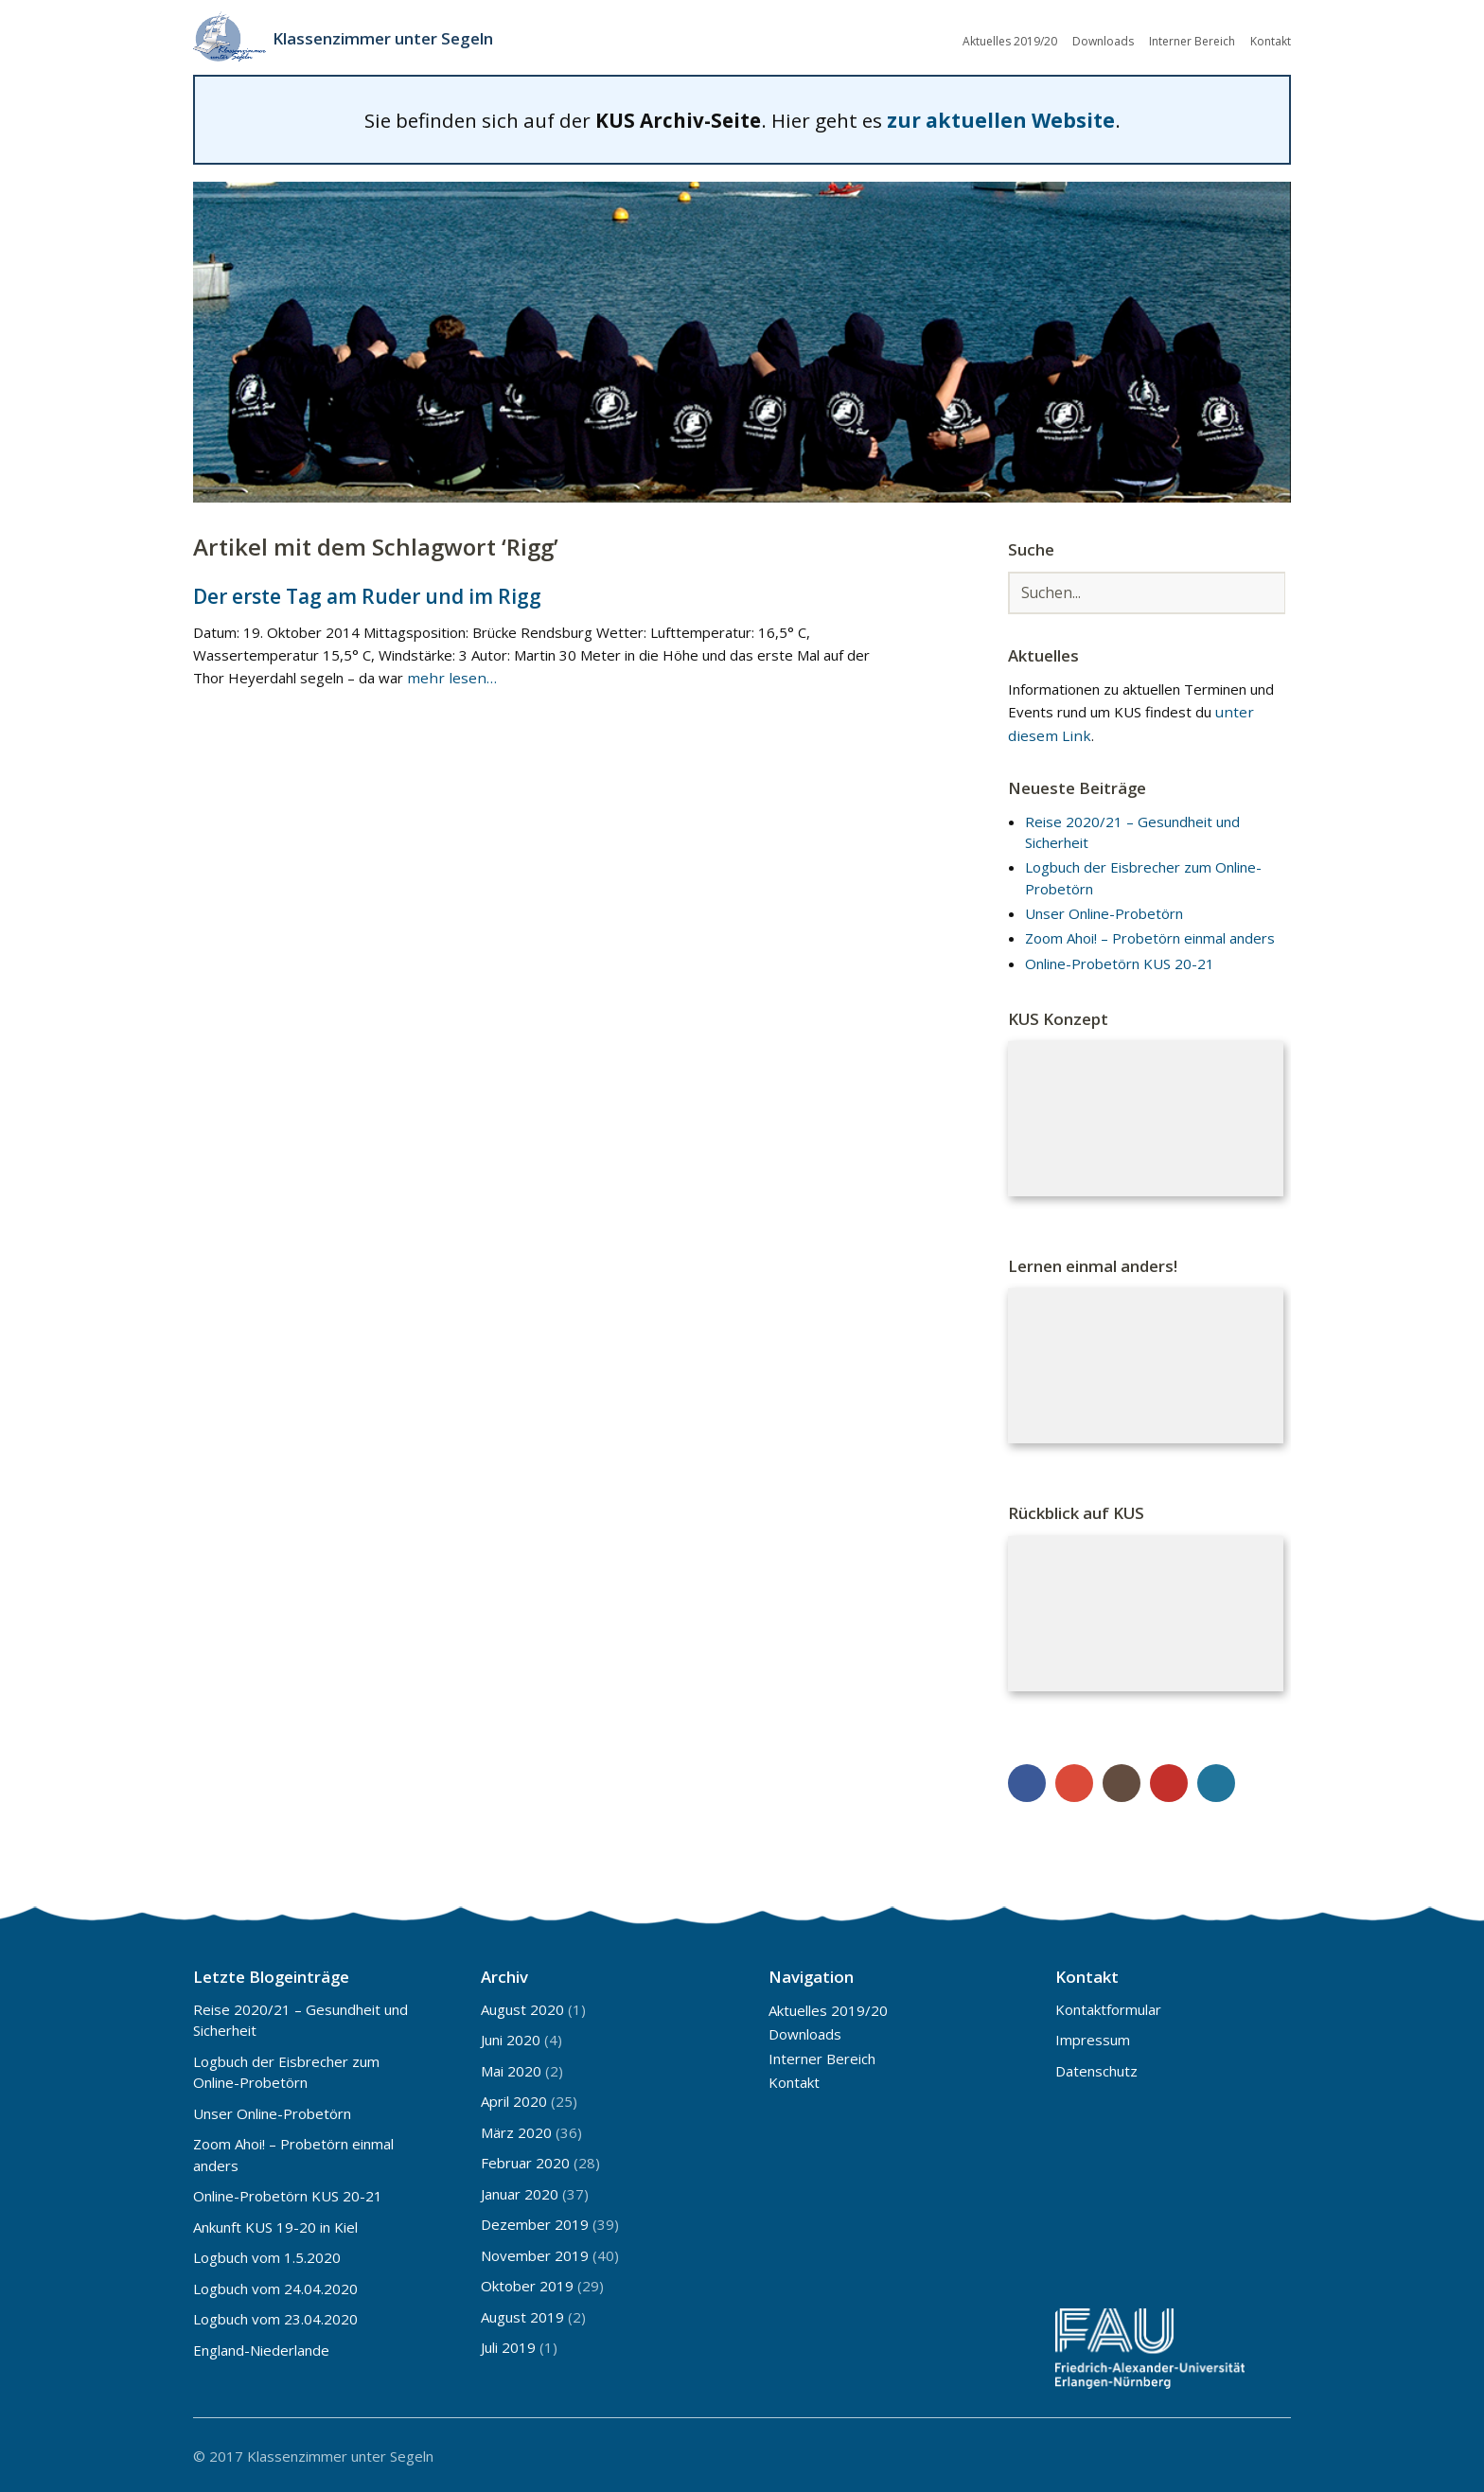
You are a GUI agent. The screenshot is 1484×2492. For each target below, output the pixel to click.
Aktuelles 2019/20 (1010, 40)
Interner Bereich (1192, 40)
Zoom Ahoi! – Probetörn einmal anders (1150, 936)
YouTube (1169, 1780)
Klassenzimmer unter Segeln (390, 38)
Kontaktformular (1108, 2006)
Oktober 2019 (527, 2283)
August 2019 (522, 2314)
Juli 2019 (508, 2345)
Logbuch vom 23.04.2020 (275, 2316)
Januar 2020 (519, 2191)
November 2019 (535, 2252)
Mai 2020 (511, 2068)
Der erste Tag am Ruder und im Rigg (366, 592)
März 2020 (516, 2129)
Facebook (1027, 1780)
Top (1271, 2452)
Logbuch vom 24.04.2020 (275, 2285)
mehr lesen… (448, 674)
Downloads (1103, 40)
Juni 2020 (510, 2037)
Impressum (1092, 2037)
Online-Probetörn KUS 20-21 (1119, 960)
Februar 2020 (525, 2160)
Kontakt (1270, 40)
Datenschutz (1096, 2068)
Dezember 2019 (535, 2222)
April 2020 (514, 2099)
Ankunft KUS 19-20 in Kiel (275, 2224)
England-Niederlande (261, 2347)
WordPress (1216, 1780)
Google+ (1074, 1780)
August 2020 (522, 2006)
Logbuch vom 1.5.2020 (267, 2255)
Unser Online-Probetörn (1104, 911)
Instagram (1121, 1780)
